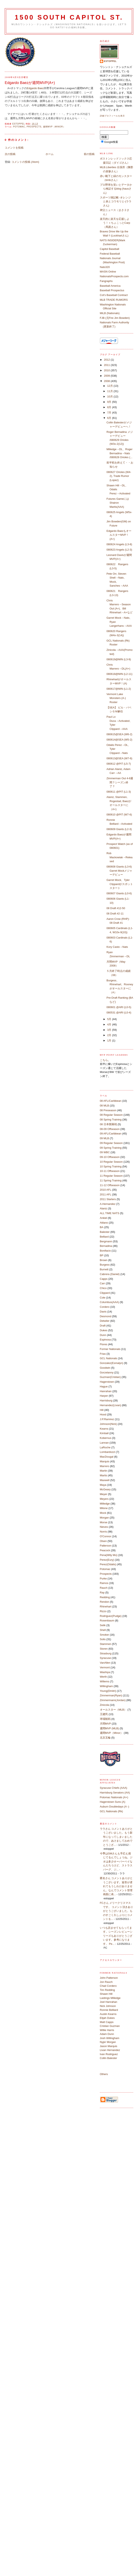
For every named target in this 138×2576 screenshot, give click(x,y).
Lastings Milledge (110, 1998)
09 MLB (104, 1138)
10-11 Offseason (110, 1171)
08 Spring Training (111, 1119)
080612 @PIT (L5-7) (118, 763)
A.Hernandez (108, 1203)
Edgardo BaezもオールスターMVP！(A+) (118, 534)
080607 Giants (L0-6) (119, 893)
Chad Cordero (108, 1985)
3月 (109, 1029)
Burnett (104, 1269)
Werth (103, 1676)
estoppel (110, 61)
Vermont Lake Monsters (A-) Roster (116, 698)
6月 (109, 417)
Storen (104, 1648)
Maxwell (105, 1480)
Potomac (19, 127)
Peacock (105, 1550)
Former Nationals (110, 1349)
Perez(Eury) (107, 1559)
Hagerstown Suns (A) (112, 1801)
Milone (104, 1508)
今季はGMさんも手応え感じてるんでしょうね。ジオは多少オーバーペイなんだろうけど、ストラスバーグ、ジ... (116, 1861)
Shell (103, 1630)
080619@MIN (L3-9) (118, 659)
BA (101, 1227)
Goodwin (105, 1367)
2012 (107, 359)
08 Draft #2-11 (115, 913)
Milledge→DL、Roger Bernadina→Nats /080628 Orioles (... (119, 453)
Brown (104, 1260)
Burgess (105, 1264)
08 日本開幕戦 (108, 1124)
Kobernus (105, 1437)
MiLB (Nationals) (110, 313)
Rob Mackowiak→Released (119, 857)
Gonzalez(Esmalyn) (111, 1363)
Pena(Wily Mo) (108, 1555)
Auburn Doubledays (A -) (114, 1806)
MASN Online (108, 271)
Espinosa (105, 1339)
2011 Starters (108, 1199)
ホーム (50, 154)
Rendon (104, 1601)
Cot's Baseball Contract (114, 295)
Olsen (103, 1541)
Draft (103, 1325)
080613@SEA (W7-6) (119, 758)
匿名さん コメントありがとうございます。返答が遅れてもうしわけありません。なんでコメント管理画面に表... (116, 1886)
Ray (102, 1592)
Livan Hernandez (110, 2050)
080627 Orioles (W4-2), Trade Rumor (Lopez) (118, 476)
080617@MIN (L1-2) (118, 688)
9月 (109, 401)
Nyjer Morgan (108, 2042)
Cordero (105, 1306)
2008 (107, 381)
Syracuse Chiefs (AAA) (113, 1787)
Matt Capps (106, 2022)
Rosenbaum (107, 1620)
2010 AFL (105, 1189)
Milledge (105, 1503)
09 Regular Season (111, 1143)
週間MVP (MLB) (109, 1728)
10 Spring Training (111, 1166)
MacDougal (106, 1456)
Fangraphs (106, 281)
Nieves (104, 1526)
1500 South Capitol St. (69, 17)
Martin (103, 1470)
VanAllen (105, 1662)
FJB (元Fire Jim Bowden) (115, 317)
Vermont (105, 1667)
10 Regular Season (111, 1161)
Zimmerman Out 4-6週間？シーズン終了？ (119, 782)
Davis (103, 1311)
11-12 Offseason (110, 1185)
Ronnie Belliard (109, 2009)
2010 (107, 370)
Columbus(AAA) (109, 1302)
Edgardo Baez (35, 88)
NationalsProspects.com (114, 276)
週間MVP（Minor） (54, 127)
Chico (103, 1288)
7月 (109, 412)
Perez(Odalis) (108, 1564)
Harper (104, 1395)
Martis (103, 1475)
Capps (104, 1278)
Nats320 (105, 267)
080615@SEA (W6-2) (119, 734)
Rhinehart (105, 1606)
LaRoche (105, 1447)
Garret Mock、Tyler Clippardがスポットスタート (119, 884)
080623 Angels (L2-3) (119, 549)
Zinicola (104, 1704)
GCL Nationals (108, 1358)
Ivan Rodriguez (109, 2054)
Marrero (104, 1466)
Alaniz (103, 1208)
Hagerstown (107, 1381)
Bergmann (106, 1241)
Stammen (105, 1644)
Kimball (104, 1433)
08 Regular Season (111, 1114)
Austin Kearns (108, 2014)
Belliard (104, 1236)
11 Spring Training (111, 1180)
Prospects (34, 127)
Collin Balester (108, 2058)
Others (104, 2074)
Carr (102, 1283)
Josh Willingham (109, 2038)
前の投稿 (89, 154)
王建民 (104, 1714)
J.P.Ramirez (107, 1419)
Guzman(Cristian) (110, 1377)
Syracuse (105, 1657)
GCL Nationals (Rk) (111, 1811)
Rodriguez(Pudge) (111, 1616)
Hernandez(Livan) (110, 1405)
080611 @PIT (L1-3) (118, 791)
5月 (109, 1019)
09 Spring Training (111, 1147)
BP (101, 1255)
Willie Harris (107, 2030)
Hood (103, 1414)
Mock (103, 1512)
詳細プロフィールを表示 (112, 116)
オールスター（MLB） (113, 1709)
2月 (109, 1035)
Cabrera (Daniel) (110, 1274)
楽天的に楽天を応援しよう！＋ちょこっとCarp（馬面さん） (115, 222)
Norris (103, 1531)
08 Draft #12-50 (115, 908)
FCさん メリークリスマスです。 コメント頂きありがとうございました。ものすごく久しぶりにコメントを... (116, 1910)
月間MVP (105, 1723)
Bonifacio (105, 1250)
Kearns (104, 1428)
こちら (104, 1060)
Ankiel (103, 1217)
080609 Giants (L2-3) (119, 829)
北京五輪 (105, 1737)
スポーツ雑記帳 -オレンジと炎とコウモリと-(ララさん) (116, 201)
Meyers (104, 1498)
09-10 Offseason (110, 1157)
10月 (110, 396)
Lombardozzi (107, 1451)
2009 (107, 375)
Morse (103, 1522)
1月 (109, 1040)
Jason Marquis (108, 2046)
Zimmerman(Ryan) (111, 1695)
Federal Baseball (110, 253)
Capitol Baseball (109, 248)
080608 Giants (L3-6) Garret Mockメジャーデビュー (119, 870)
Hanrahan (106, 1391)
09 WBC (105, 1152)
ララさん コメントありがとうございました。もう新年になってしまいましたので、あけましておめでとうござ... (116, 1836)
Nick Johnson (108, 2006)
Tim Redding (107, 1989)
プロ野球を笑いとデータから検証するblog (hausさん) (116, 188)
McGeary (105, 1489)
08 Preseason (108, 1110)
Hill (102, 1409)
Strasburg (105, 1653)
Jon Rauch (106, 1981)
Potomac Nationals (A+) (114, 1797)
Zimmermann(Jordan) (113, 1700)
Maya (103, 1484)
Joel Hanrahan (108, 2001)
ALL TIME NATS (109, 1213)
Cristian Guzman (110, 2025)
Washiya (105, 1672)
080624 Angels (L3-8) (119, 544)
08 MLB (104, 1105)
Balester (105, 1231)
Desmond (105, 1316)
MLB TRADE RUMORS (114, 299)
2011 (107, 365)
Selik (103, 1625)
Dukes (104, 1330)
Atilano (104, 1222)
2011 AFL (105, 1194)
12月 (110, 385)
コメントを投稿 (14, 147)
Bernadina (106, 1245)
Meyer (103, 1494)
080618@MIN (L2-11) (119, 673)
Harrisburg (106, 1400)
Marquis (104, 1461)
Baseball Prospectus (112, 290)
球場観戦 (105, 1718)
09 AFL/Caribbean (111, 1133)
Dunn (103, 1335)
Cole (102, 1297)
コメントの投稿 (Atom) (25, 161)
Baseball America (110, 285)
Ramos (104, 1583)
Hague (104, 1386)
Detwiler (105, 1320)
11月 (110, 391)
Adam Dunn (107, 2034)
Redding (105, 1597)
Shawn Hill (106, 1993)
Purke (103, 1578)
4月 (109, 1024)
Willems (104, 1681)
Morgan (104, 1517)
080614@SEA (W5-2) (119, 739)
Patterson (105, 1545)
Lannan (104, 1442)
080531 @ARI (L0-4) (118, 1012)
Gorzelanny (106, 1372)
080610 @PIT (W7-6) (119, 814)
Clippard (105, 1292)
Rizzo (103, 1611)
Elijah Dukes (107, 2017)
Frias (103, 1353)
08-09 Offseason (110, 1129)
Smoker (104, 1634)
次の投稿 (10, 154)
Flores (103, 1344)
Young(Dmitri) (108, 1690)
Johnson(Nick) (108, 1423)
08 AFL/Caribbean (111, 1100)
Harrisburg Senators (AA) (115, 1792)
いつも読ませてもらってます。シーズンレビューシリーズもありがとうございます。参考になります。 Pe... (116, 1935)
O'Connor (105, 1536)
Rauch (104, 1587)
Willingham (106, 1686)
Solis (103, 1639)
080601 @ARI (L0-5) (118, 1007)
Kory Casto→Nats (117, 946)
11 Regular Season (111, 1175)
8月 (109, 407)
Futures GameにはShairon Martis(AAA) (117, 502)
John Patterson (109, 1977)
